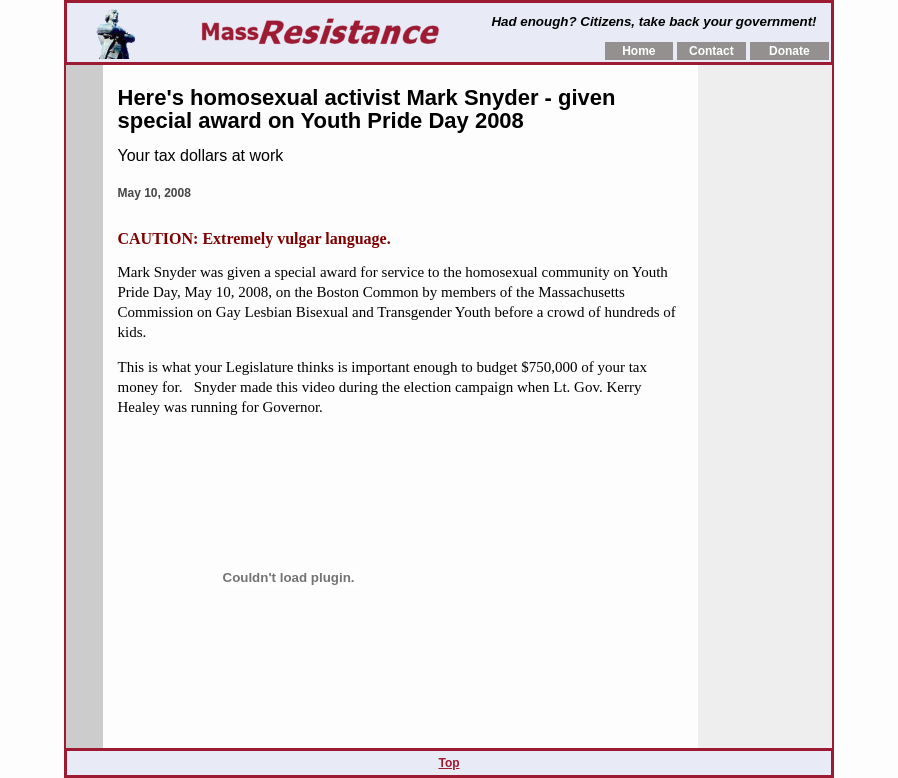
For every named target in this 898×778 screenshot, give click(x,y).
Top (448, 763)
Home (638, 51)
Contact (711, 51)
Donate (789, 51)
